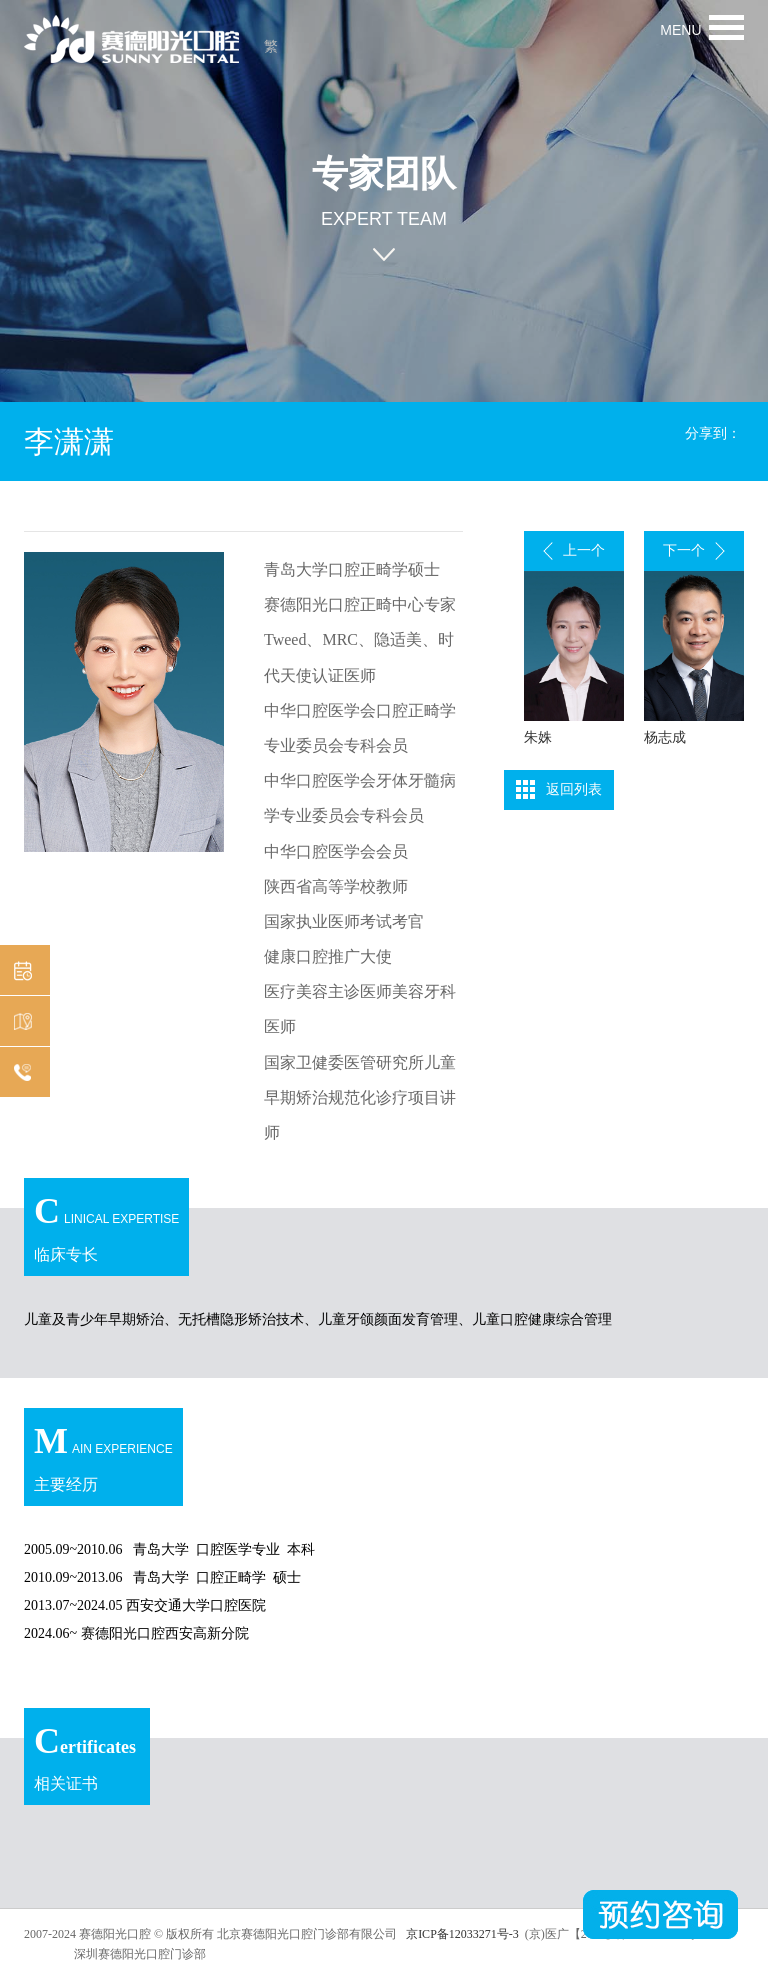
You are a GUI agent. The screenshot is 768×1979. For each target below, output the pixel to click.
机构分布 (20, 1022)
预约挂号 (20, 971)
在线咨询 (20, 1073)
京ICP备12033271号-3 (461, 1934)
